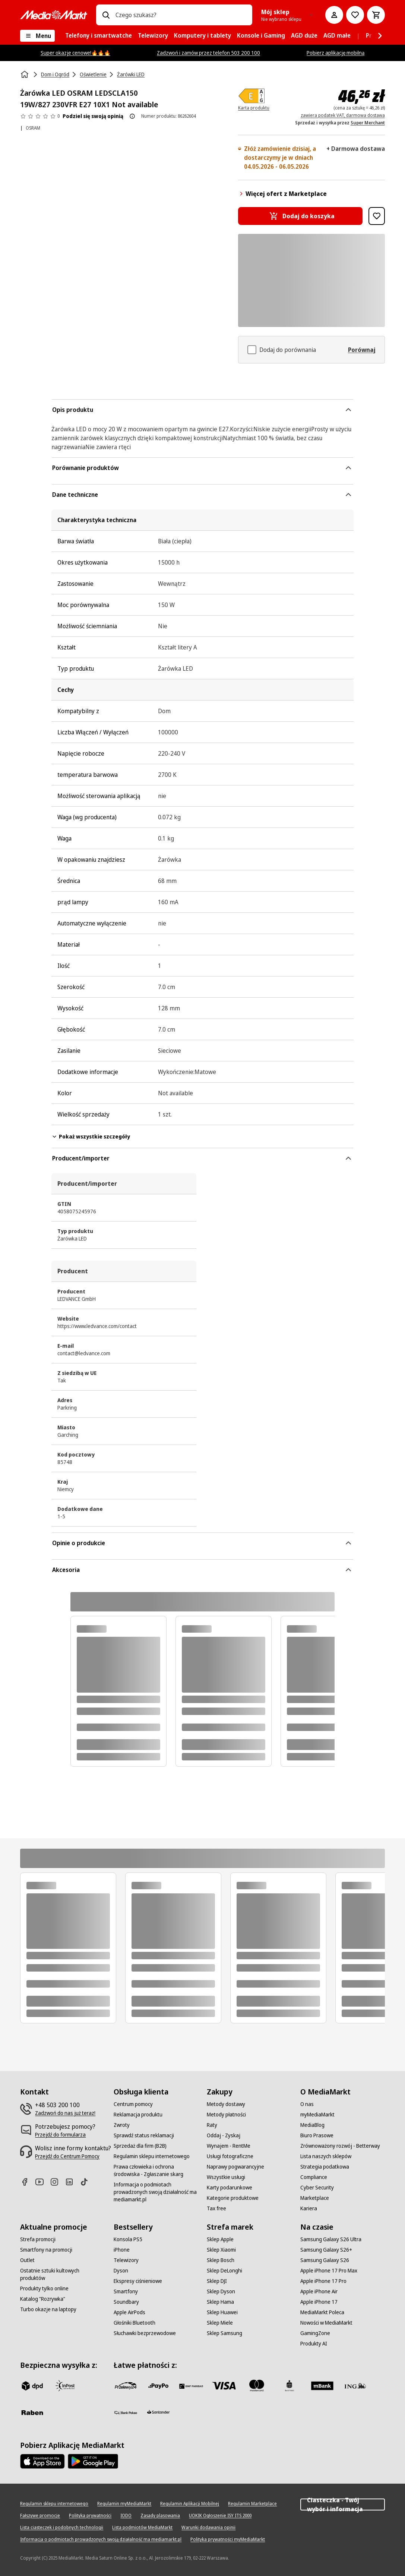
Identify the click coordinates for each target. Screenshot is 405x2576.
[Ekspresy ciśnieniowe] (138, 2281)
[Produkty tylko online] (44, 2288)
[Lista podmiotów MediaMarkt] (142, 2528)
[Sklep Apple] (220, 2239)
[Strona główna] (25, 74)
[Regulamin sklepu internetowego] (152, 2156)
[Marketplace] (314, 2198)
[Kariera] (308, 2208)
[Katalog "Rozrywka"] (42, 2299)
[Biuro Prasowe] (316, 2135)
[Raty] (212, 2125)
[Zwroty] (122, 2125)
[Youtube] (42, 2181)
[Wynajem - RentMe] (228, 2146)
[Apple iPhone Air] (319, 2291)
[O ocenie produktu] (132, 116)
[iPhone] (122, 2249)
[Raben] (32, 2412)
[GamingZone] (315, 2333)
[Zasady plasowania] (160, 2516)
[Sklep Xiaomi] (221, 2249)
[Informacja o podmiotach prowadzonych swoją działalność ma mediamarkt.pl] (156, 2192)
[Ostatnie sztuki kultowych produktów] (62, 2274)
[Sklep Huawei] (222, 2312)
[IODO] (126, 2516)
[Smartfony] (126, 2291)
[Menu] (37, 36)
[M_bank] (322, 2386)
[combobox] (181, 14)
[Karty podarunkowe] (229, 2187)
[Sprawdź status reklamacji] (144, 2135)
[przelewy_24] (125, 2386)
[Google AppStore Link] (93, 2461)
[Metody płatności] (226, 2114)
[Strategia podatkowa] (324, 2166)
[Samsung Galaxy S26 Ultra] (330, 2239)
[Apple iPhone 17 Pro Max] (328, 2270)
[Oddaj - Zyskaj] (223, 2135)
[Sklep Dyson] (221, 2291)
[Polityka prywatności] (90, 2516)
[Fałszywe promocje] (40, 2516)
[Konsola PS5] (128, 2239)
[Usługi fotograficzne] (230, 2156)
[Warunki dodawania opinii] (208, 2528)
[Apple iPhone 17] (319, 2302)
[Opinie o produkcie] (40, 116)
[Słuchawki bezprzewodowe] (145, 2333)
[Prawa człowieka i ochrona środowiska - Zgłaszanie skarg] (156, 2170)
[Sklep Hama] (220, 2302)
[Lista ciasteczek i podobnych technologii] (61, 2528)
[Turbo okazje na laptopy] (48, 2309)
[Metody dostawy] (226, 2104)
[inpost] (65, 2386)
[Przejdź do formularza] (60, 2134)
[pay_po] (158, 2386)
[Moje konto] (334, 15)
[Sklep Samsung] (224, 2333)
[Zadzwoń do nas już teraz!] (65, 2113)
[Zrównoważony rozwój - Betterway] (340, 2146)
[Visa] (224, 2386)
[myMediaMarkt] (317, 2114)
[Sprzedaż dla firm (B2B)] (140, 2146)
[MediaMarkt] (53, 14)
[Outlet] (27, 2260)
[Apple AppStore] (42, 2461)
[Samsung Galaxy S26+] (326, 2249)
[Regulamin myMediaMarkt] (124, 2504)
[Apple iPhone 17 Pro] (323, 2281)
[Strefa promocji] (38, 2239)
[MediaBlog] (312, 2125)
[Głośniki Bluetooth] (134, 2322)
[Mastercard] (257, 2386)
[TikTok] (87, 2181)
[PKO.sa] (125, 2412)
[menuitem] (98, 35)
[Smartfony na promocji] (46, 2249)
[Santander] (158, 2414)
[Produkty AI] (313, 2343)
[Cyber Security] (317, 2187)
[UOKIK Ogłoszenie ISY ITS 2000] (220, 2516)
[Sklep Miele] (220, 2322)
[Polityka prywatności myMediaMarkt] (227, 2539)
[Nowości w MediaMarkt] (326, 2322)
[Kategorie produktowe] (233, 2198)
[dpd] (32, 2386)
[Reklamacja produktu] (138, 2114)
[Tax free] (216, 2208)
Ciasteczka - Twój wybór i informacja (342, 2504)
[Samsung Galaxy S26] (324, 2260)
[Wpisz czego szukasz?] (106, 15)
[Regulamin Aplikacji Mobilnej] (189, 2504)
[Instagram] (57, 2181)
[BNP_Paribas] (191, 2386)
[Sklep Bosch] (220, 2260)
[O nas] (307, 2104)
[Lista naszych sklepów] (325, 2156)
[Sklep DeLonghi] (224, 2270)
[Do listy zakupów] (355, 15)
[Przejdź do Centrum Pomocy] (67, 2156)
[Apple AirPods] (129, 2312)
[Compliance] (313, 2177)
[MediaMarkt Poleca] (322, 2312)
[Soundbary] (126, 2302)
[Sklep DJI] (217, 2281)
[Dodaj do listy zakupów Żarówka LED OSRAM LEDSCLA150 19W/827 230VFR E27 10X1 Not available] (376, 216)
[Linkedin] (72, 2181)
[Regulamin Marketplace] (252, 2504)
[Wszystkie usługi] (226, 2177)
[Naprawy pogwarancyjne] (235, 2166)
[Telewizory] (126, 2260)
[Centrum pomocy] (133, 2104)
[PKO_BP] (289, 2386)
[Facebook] (27, 2181)
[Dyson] (121, 2270)
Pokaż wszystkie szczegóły (90, 1136)
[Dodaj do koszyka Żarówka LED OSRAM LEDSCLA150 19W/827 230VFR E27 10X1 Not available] (300, 216)
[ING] (355, 2386)
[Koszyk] (376, 15)
